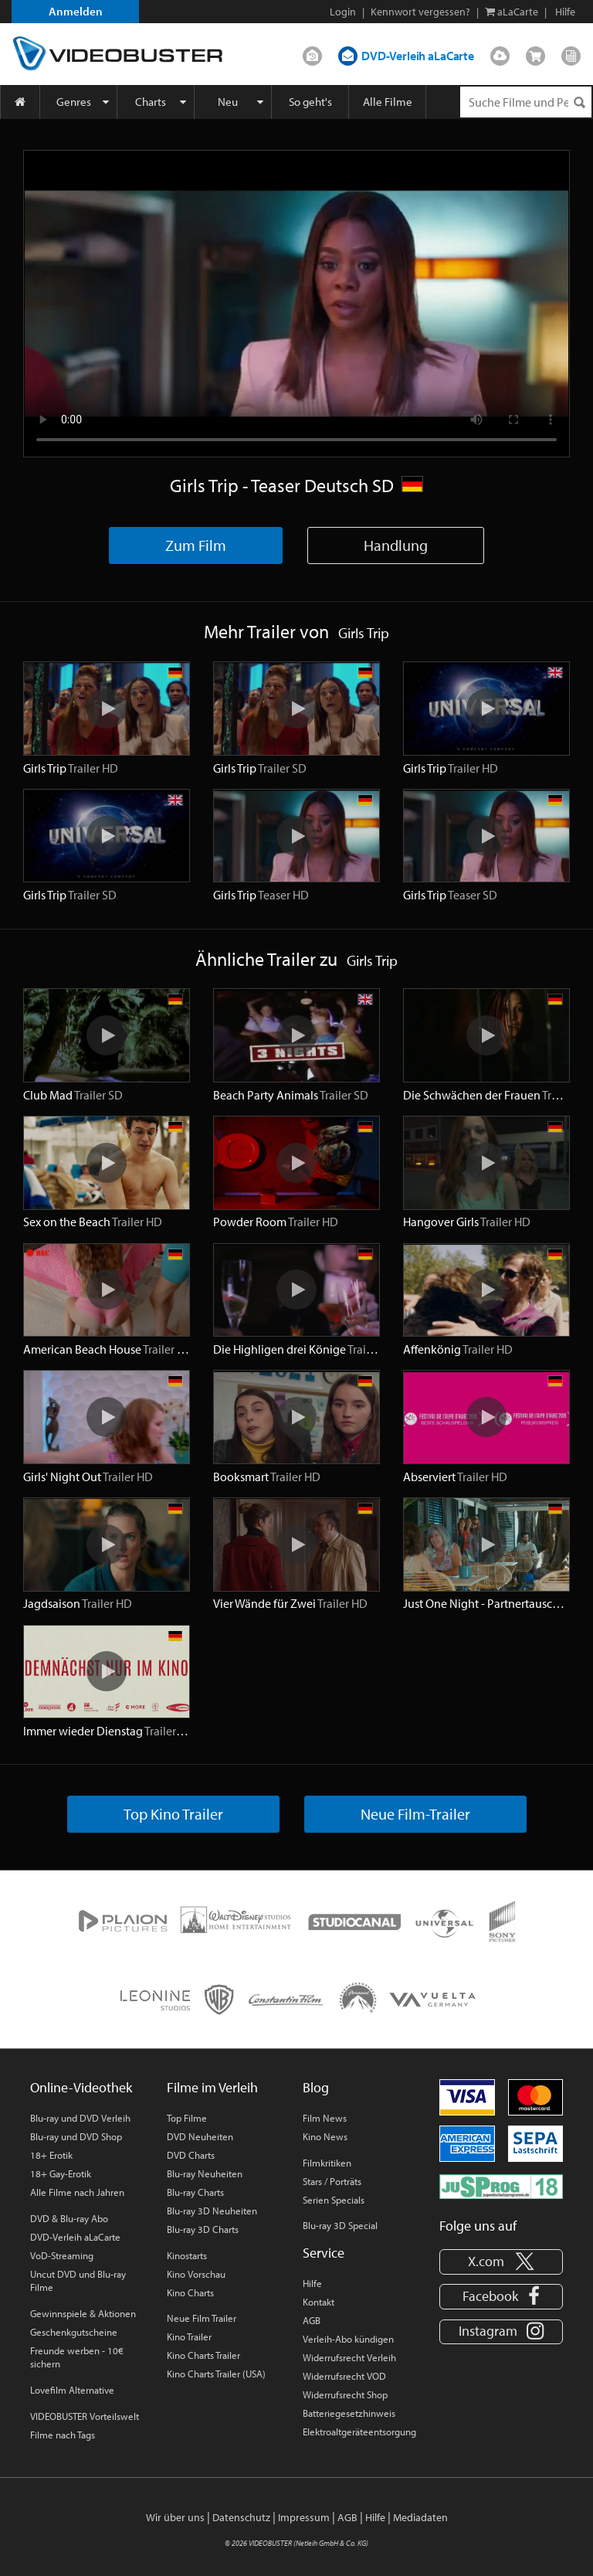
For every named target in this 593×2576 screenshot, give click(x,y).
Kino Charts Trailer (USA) (216, 2373)
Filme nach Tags (62, 2434)
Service (323, 2253)
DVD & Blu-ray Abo (69, 2218)
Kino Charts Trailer (203, 2355)
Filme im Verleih (212, 2087)
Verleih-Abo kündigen (348, 2339)
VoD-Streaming (61, 2255)
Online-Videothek (81, 2087)
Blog (571, 52)
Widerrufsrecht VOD (344, 2376)
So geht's (310, 101)
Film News (325, 2118)
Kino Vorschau (196, 2274)
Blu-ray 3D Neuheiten (212, 2210)
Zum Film (195, 545)
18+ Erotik (51, 2155)
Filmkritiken (327, 2162)
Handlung (396, 545)
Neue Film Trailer (201, 2318)
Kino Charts (190, 2292)
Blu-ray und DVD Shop (76, 2136)
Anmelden (76, 11)
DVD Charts (191, 2155)
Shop (535, 52)
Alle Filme (387, 101)
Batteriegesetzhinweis (349, 2413)
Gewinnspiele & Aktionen (83, 2313)
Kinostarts (187, 2255)
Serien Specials (333, 2200)
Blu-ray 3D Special (340, 2225)
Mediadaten (420, 2517)
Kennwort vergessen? (420, 12)
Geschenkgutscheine (73, 2332)
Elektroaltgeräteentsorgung (359, 2431)
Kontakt (318, 2302)
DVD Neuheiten (200, 2136)
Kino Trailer (189, 2336)
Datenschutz (241, 2517)
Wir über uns (175, 2517)
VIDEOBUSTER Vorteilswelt (84, 2416)
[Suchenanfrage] (525, 102)
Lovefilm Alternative (72, 2390)
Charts (150, 101)
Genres (73, 101)
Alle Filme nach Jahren (77, 2192)
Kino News (325, 2136)
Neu (228, 101)
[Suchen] (579, 102)
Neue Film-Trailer (415, 1813)
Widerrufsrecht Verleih (349, 2357)
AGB (311, 2320)
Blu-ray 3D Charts (203, 2229)
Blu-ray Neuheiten (204, 2173)
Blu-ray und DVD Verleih (80, 2118)
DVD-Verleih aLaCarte (417, 55)
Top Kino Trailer (173, 1813)
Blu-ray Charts (195, 2192)
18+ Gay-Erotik (60, 2173)
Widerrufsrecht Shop (345, 2394)
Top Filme (187, 2118)
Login (343, 12)
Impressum (304, 2517)
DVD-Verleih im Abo (312, 52)
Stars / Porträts (332, 2181)
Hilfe (312, 2283)
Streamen (500, 52)
